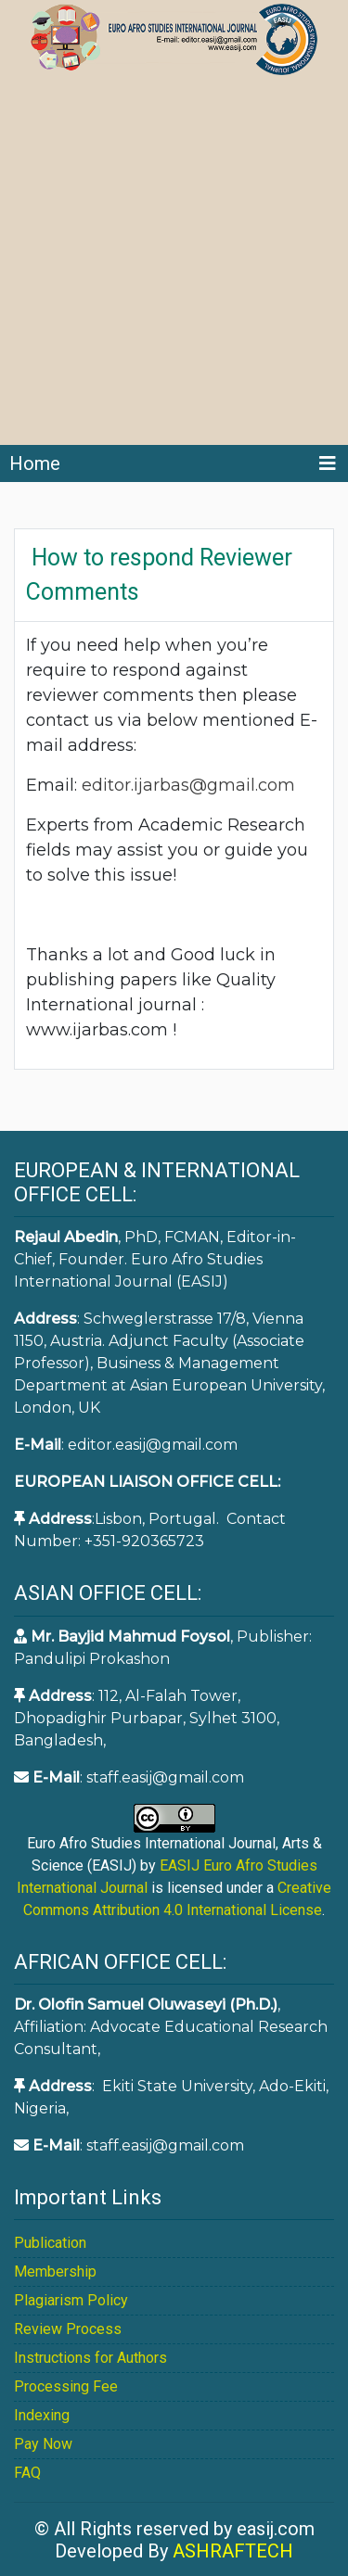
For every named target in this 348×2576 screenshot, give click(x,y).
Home (34, 463)
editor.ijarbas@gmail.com (191, 785)
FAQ (27, 2472)
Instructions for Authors (90, 2358)
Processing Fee (66, 2386)
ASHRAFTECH (233, 2551)
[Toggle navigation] (327, 463)
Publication (50, 2243)
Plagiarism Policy (71, 2300)
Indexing (42, 2415)
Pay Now (43, 2444)
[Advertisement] (174, 262)
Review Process (68, 2329)
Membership (55, 2271)
